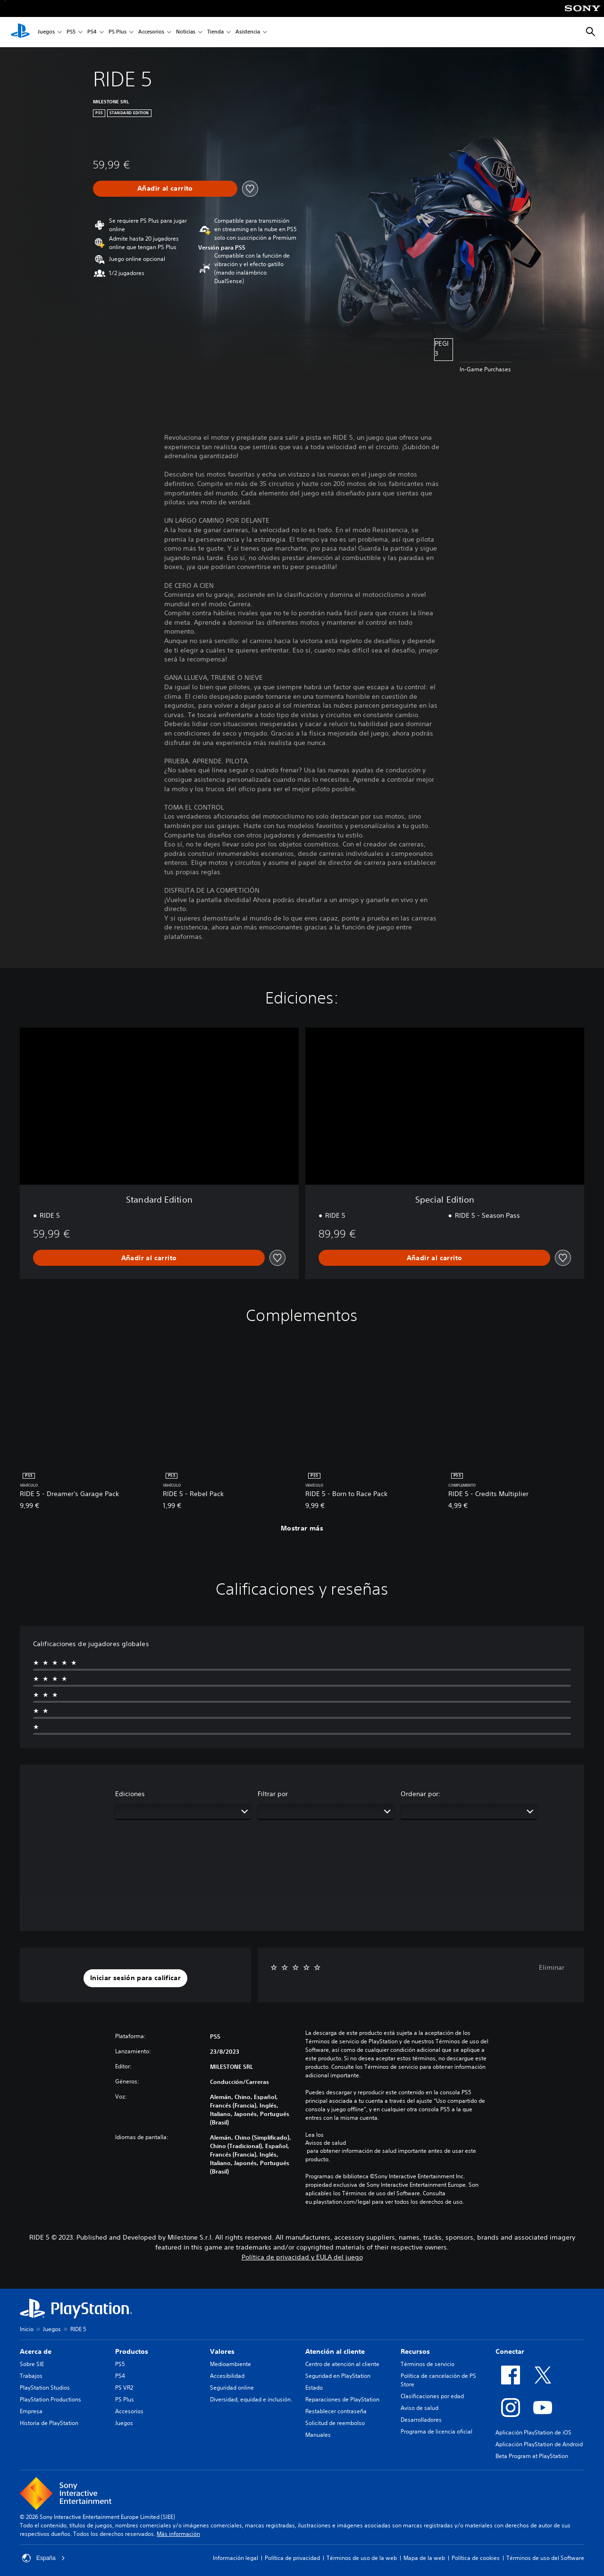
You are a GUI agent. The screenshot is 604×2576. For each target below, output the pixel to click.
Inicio (27, 2329)
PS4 (92, 32)
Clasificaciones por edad (432, 2396)
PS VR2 (124, 2388)
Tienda (215, 32)
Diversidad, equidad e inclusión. (251, 2399)
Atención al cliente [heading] (335, 2351)
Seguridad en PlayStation (337, 2376)
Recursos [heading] (415, 2351)
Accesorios (151, 32)
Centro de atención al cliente (342, 2364)
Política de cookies (476, 2558)
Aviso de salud (419, 2408)
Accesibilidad (227, 2376)
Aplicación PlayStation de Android (539, 2444)
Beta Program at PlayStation (531, 2456)
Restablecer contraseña (336, 2411)
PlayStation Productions (50, 2399)
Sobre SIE (32, 2364)
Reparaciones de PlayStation (342, 2399)
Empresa (31, 2411)
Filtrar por (273, 1794)
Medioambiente (230, 2364)
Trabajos (31, 2376)
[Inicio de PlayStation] (20, 32)
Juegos (46, 32)
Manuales (318, 2435)
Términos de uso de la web (362, 2558)
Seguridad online (232, 2388)
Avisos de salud (325, 2143)
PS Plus (117, 32)
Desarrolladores (421, 2420)
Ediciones (130, 1794)
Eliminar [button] (551, 1967)
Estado (314, 2388)
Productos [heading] (131, 2351)
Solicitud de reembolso (335, 2423)
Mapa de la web (424, 2558)
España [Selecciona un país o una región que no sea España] (43, 2558)
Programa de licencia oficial (436, 2431)
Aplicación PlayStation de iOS (533, 2432)
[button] (135, 1978)
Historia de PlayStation (49, 2423)
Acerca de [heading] (35, 2351)
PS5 (71, 32)
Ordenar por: (421, 1794)
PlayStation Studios (45, 2388)
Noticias (185, 32)
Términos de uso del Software (545, 2558)
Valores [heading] (222, 2351)
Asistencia (247, 32)
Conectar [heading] (509, 2351)
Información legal (235, 2558)
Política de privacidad (292, 2558)
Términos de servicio (427, 2364)
